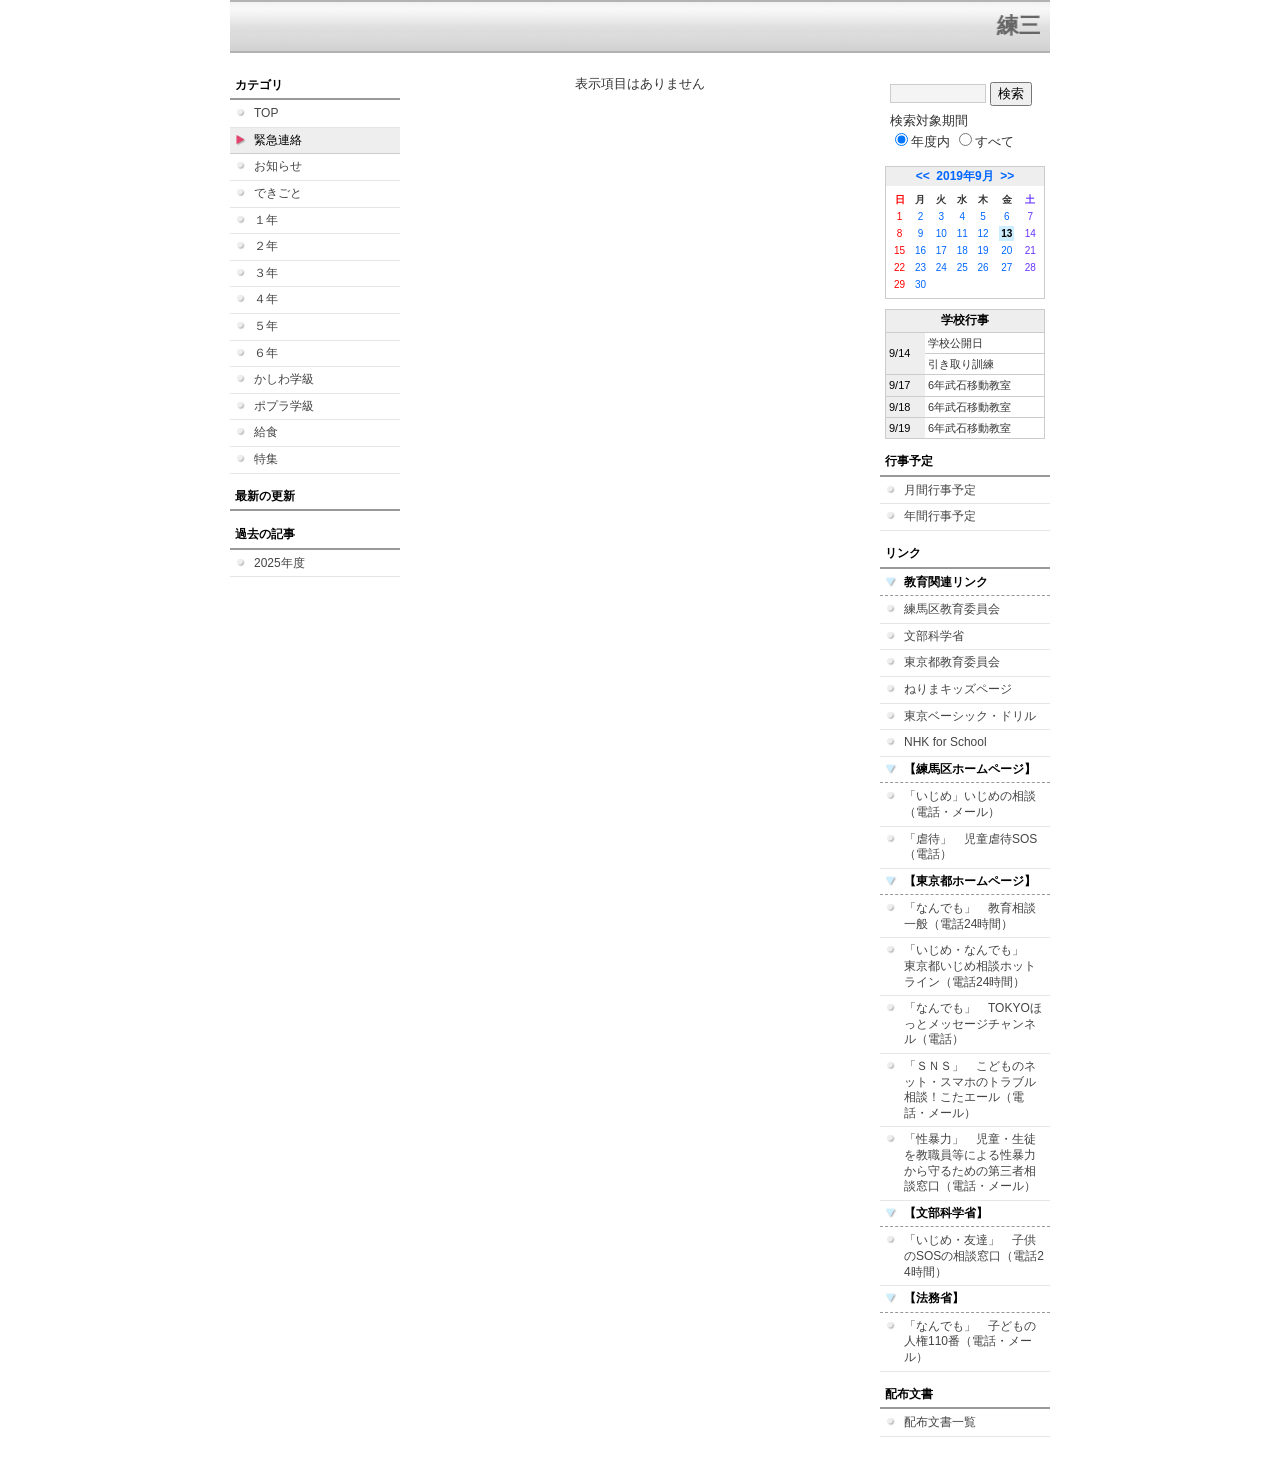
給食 (266, 432)
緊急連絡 (278, 140)
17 (941, 250)
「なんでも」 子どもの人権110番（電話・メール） (970, 1341)
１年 (266, 220)
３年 (266, 273)
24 (941, 267)
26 (983, 267)
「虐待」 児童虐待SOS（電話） (970, 847)
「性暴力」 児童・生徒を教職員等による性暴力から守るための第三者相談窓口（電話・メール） (970, 1162)
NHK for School (945, 742)
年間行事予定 (940, 516)
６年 (266, 353)
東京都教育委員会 (952, 662)
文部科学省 (934, 636)
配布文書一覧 (940, 1422)
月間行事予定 (940, 490)
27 (1006, 267)
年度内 (922, 141)
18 (962, 250)
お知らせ (278, 166)
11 (962, 233)
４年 (266, 299)
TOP (266, 113)
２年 (266, 246)
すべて (986, 141)
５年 (266, 326)
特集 (266, 459)
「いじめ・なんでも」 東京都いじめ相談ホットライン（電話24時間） (970, 965)
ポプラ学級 (284, 406)
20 (1006, 250)
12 (983, 233)
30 (920, 284)
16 (920, 250)
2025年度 (279, 563)
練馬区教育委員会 (952, 609)
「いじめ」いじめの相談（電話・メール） (970, 804)
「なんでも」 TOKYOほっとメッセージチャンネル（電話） (973, 1023)
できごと (278, 193)
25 (962, 267)
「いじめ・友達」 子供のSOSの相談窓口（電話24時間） (974, 1255)
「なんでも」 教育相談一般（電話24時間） (970, 916)
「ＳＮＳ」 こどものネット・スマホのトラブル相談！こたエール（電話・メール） (970, 1089)
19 (983, 250)
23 (920, 267)
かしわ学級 (284, 379)
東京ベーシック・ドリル (970, 716)
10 (941, 233)
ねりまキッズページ (958, 689)
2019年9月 (964, 176)
